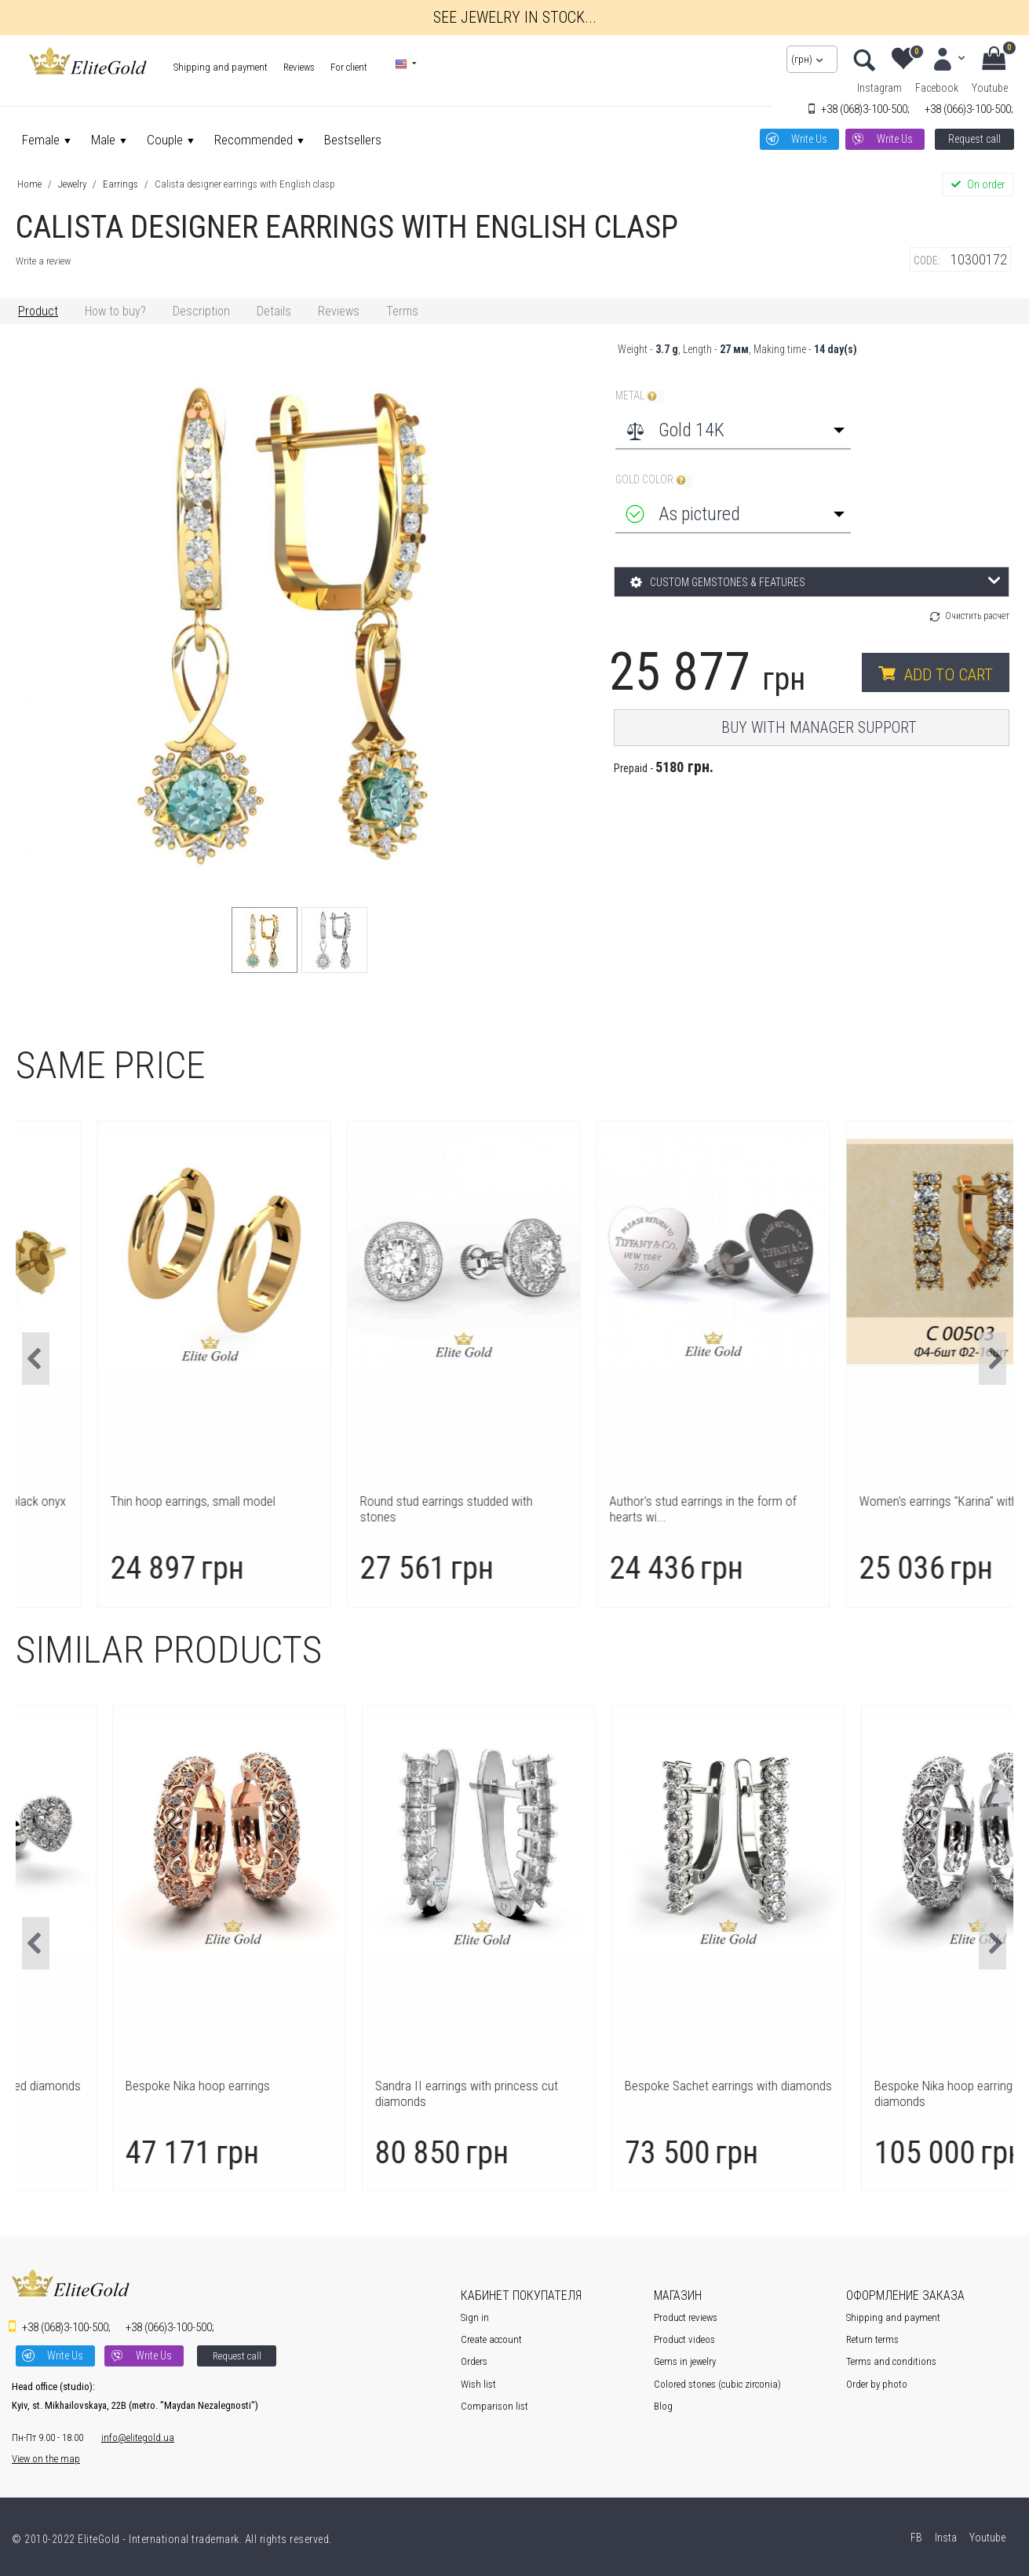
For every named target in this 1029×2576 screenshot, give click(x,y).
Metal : (640, 396)
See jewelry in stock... (515, 17)
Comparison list (494, 2406)
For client (348, 67)
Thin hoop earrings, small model (368, 1501)
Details (274, 311)
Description (201, 311)
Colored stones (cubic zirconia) (717, 2384)
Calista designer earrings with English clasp (245, 184)
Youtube (990, 88)
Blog (663, 2406)
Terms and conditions (891, 2361)
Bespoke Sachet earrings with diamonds (889, 2085)
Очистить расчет (977, 615)
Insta (944, 2537)
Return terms (872, 2339)
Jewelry (72, 184)
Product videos (684, 2339)
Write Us (809, 139)
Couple (165, 140)
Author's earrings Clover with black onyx (139, 1501)
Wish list (478, 2384)
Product (38, 311)
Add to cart (948, 674)
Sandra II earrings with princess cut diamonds (627, 2093)
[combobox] (733, 430)
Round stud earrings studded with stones (622, 1509)
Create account (491, 2339)
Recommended (253, 140)
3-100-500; (865, 109)
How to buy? (115, 311)
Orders (474, 2361)
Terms (402, 311)
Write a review (43, 261)
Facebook (936, 88)
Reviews (299, 67)
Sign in (475, 2317)
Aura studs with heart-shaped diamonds (139, 2085)
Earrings (120, 184)
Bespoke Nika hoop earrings (358, 2085)
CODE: (927, 260)
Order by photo (876, 2384)
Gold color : (654, 479)
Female (41, 140)
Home (29, 184)
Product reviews (685, 2317)
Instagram (879, 88)
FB (915, 2537)
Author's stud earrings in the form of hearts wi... (879, 1509)
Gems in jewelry (685, 2361)
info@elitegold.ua (137, 2437)
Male (103, 140)
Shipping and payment (220, 67)
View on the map (46, 2459)
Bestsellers (352, 140)
